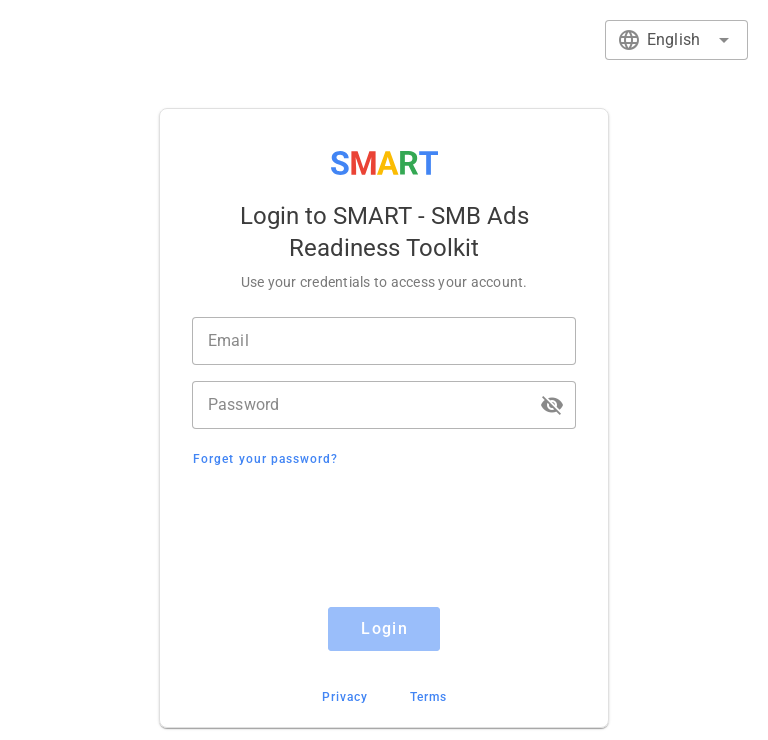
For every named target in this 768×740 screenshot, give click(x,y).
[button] (552, 405)
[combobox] (676, 40)
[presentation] (384, 540)
